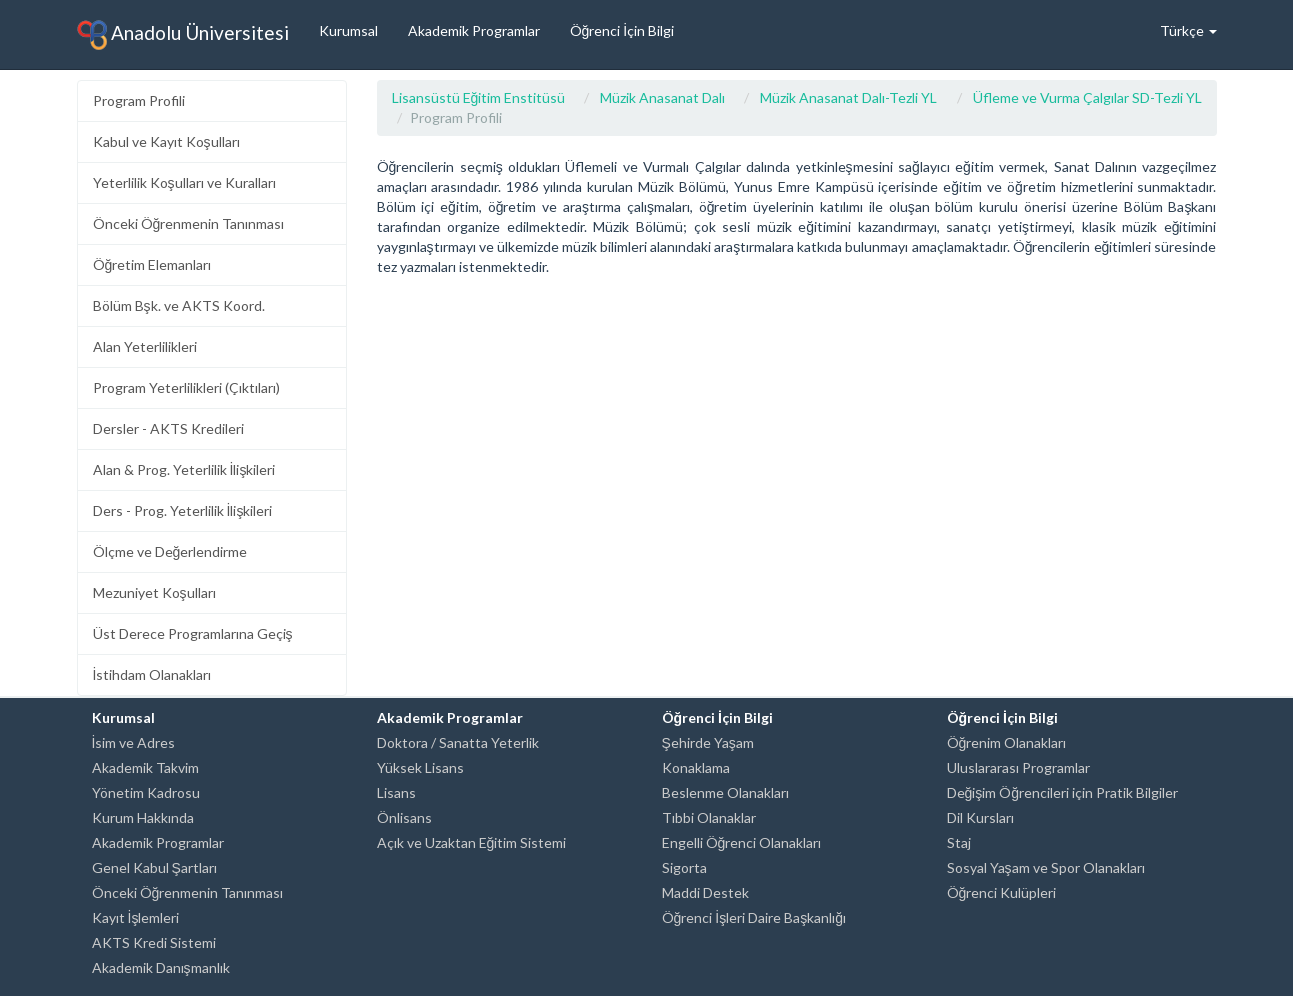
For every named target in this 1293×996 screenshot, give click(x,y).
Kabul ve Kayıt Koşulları (166, 141)
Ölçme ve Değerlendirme (170, 551)
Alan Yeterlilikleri (145, 346)
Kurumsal (348, 30)
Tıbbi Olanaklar (709, 817)
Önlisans (404, 817)
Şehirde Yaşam (708, 742)
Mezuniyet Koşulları (154, 592)
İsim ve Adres (134, 742)
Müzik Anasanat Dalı (662, 97)
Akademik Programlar (474, 30)
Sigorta (684, 867)
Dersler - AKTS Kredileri (168, 428)
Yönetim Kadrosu (146, 792)
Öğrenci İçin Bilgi (622, 30)
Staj (959, 842)
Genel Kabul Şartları (154, 867)
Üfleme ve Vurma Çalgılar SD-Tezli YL (1087, 97)
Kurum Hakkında (143, 817)
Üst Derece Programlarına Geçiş (193, 633)
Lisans (396, 792)
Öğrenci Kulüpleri (1002, 892)
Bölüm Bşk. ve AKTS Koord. (179, 305)
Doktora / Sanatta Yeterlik (458, 742)
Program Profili (139, 100)
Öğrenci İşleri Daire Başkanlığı (754, 917)
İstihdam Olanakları (152, 674)
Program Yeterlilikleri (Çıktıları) (186, 387)
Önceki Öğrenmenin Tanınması (189, 223)
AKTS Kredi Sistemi (154, 942)
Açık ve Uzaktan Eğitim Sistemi (472, 842)
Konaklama (696, 767)
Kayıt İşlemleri (136, 917)
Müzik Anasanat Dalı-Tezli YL (848, 97)
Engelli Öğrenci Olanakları (742, 842)
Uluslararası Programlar (1018, 767)
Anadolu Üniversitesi (183, 35)
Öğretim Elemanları (152, 264)
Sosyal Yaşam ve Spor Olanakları (1046, 867)
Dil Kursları (980, 817)
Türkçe (1188, 30)
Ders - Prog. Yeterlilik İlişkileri (183, 510)
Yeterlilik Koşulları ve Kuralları (184, 182)
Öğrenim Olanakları (1007, 742)
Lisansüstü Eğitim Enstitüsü (479, 97)
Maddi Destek (705, 892)
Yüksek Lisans (420, 767)
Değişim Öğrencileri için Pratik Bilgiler (1063, 792)
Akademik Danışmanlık (161, 967)
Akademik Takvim (145, 767)
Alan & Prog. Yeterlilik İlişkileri (184, 469)
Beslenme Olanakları (725, 792)
